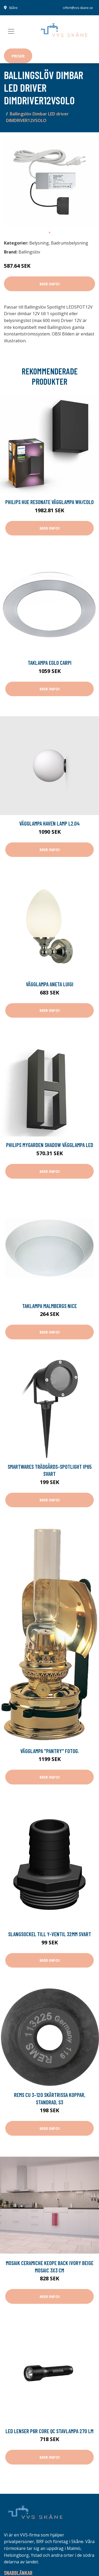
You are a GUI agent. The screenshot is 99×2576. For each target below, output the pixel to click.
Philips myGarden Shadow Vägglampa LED (49, 1144)
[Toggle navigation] (11, 31)
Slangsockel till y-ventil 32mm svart (49, 1934)
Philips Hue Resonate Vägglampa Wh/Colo (49, 502)
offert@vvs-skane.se (78, 8)
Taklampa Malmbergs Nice (49, 1305)
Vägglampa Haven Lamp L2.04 (49, 823)
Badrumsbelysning (69, 243)
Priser (18, 55)
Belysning (39, 243)
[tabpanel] (49, 181)
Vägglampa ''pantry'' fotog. (49, 1751)
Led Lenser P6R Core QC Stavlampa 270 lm (49, 2431)
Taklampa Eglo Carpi (50, 662)
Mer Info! (50, 283)
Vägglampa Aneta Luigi (49, 984)
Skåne (13, 8)
